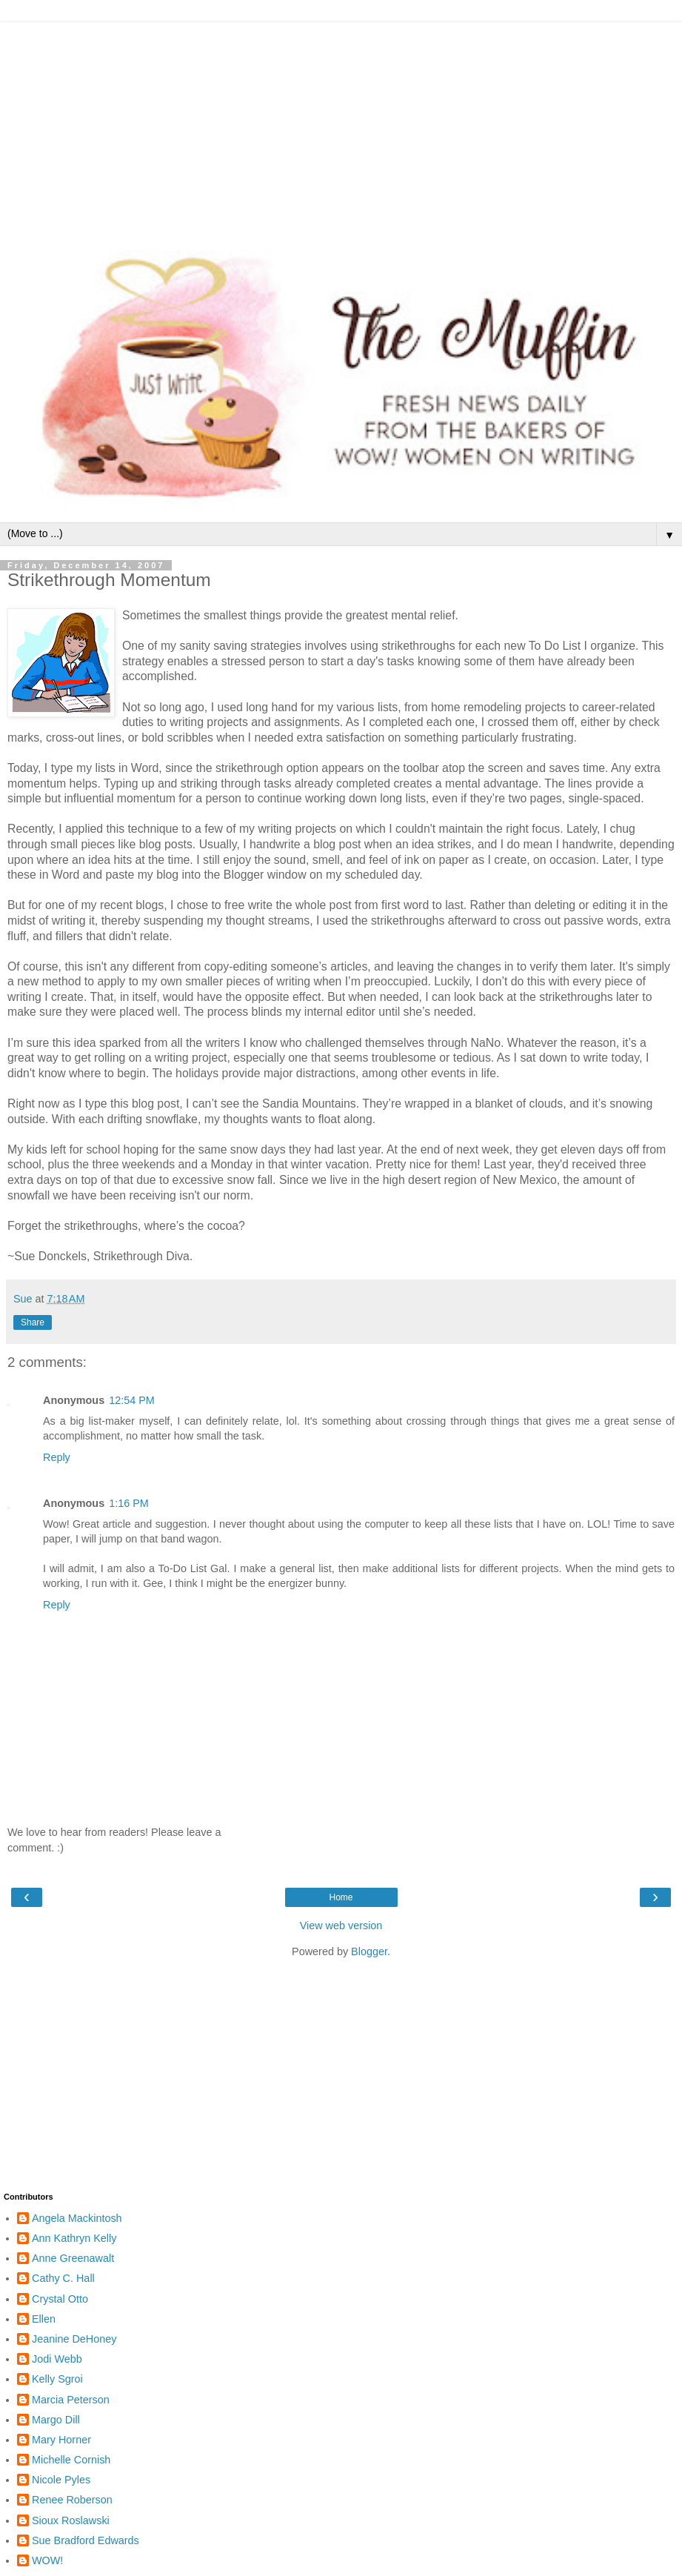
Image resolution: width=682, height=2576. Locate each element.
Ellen (44, 2319)
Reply (56, 1457)
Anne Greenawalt (73, 2258)
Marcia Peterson (71, 2400)
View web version (341, 1925)
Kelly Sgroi (57, 2379)
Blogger (369, 1951)
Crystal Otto (60, 2299)
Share (32, 1322)
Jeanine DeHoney (74, 2339)
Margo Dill (56, 2420)
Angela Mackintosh (77, 2218)
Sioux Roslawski (71, 2520)
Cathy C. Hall (63, 2278)
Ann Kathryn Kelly (74, 2238)
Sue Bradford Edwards (85, 2540)
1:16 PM (129, 1503)
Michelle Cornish (71, 2460)
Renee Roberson (72, 2500)
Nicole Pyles (61, 2480)
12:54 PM (132, 1400)
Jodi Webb (57, 2359)
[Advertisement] (341, 126)
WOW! (47, 2560)
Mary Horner (61, 2440)
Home (340, 1897)
